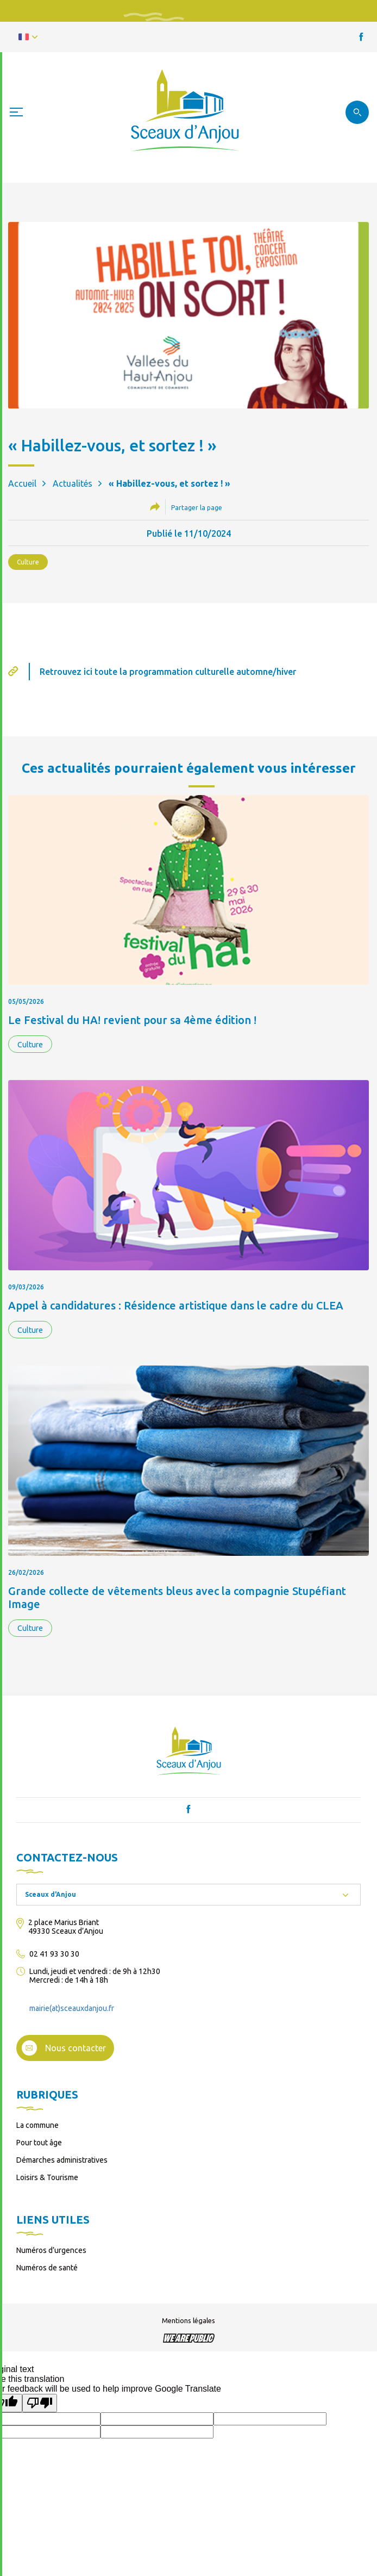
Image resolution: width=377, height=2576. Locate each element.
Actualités (72, 483)
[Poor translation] (39, 2403)
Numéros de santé (47, 2267)
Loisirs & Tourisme (47, 2177)
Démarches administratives (62, 2160)
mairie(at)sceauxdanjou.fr (71, 2008)
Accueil (22, 483)
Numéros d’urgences (51, 2250)
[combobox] (188, 1894)
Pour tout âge (39, 2142)
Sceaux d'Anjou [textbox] (50, 1894)
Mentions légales (188, 2320)
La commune (37, 2125)
